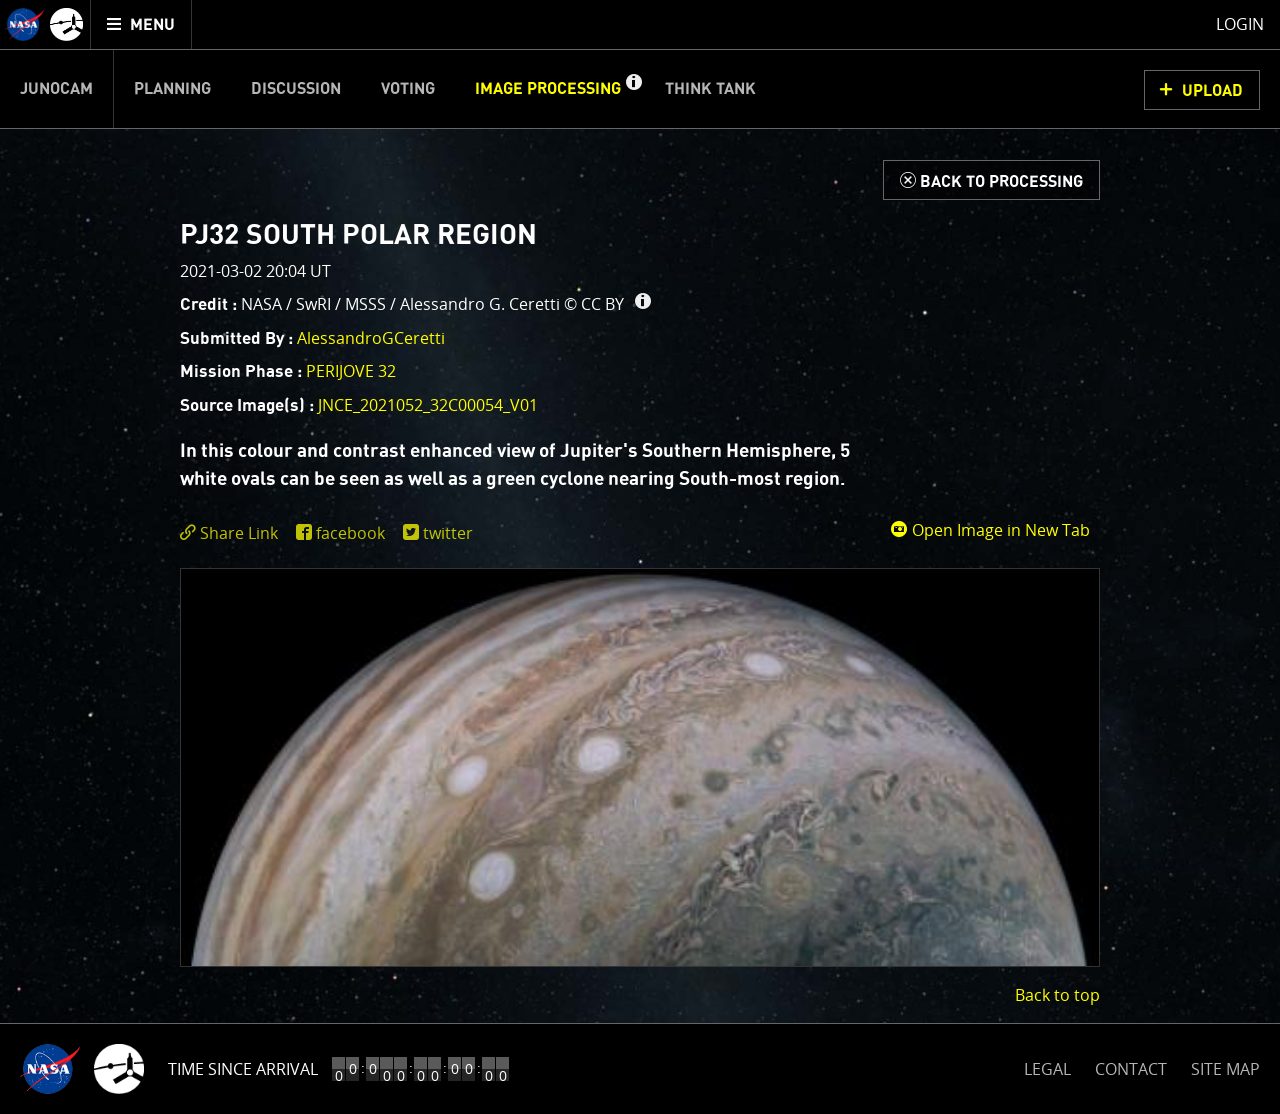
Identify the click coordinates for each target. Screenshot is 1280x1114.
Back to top (1057, 995)
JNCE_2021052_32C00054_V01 (428, 405)
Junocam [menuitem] (56, 89)
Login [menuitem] (1240, 24)
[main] (640, 557)
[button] (633, 89)
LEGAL (1047, 1065)
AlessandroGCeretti (371, 338)
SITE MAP (1225, 1069)
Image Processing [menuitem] (548, 89)
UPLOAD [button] (1212, 91)
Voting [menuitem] (408, 89)
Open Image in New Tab (990, 530)
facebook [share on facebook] (350, 533)
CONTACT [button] (1131, 1069)
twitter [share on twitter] (448, 533)
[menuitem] (141, 24)
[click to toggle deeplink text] (233, 533)
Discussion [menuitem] (296, 89)
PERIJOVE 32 (351, 371)
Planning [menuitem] (172, 89)
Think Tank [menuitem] (710, 89)
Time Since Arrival (243, 1069)
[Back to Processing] (991, 180)
